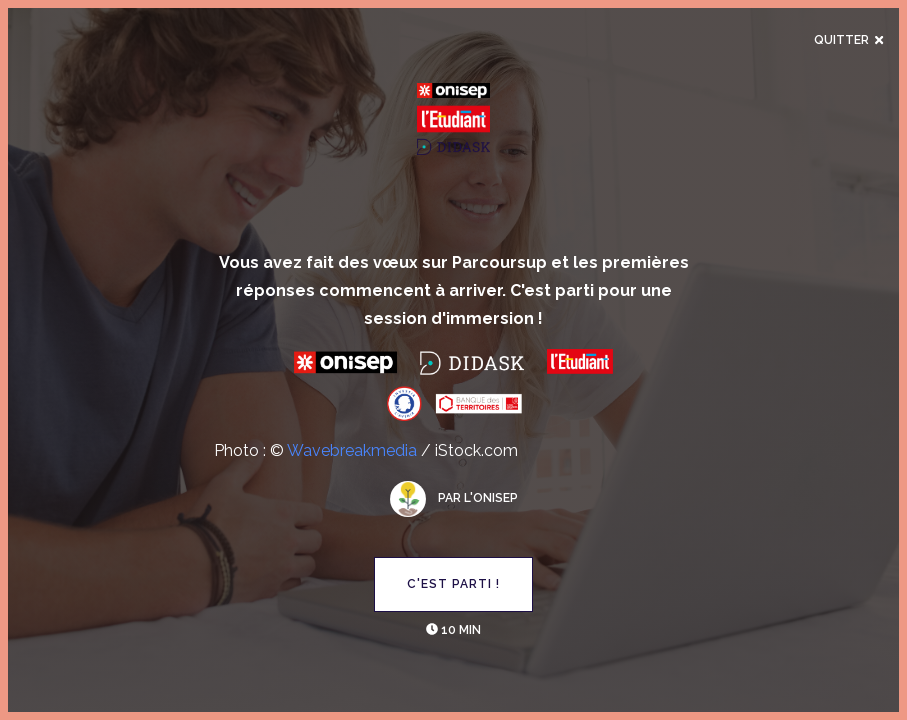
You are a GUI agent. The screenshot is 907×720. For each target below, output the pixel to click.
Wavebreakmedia (352, 450)
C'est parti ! (453, 584)
